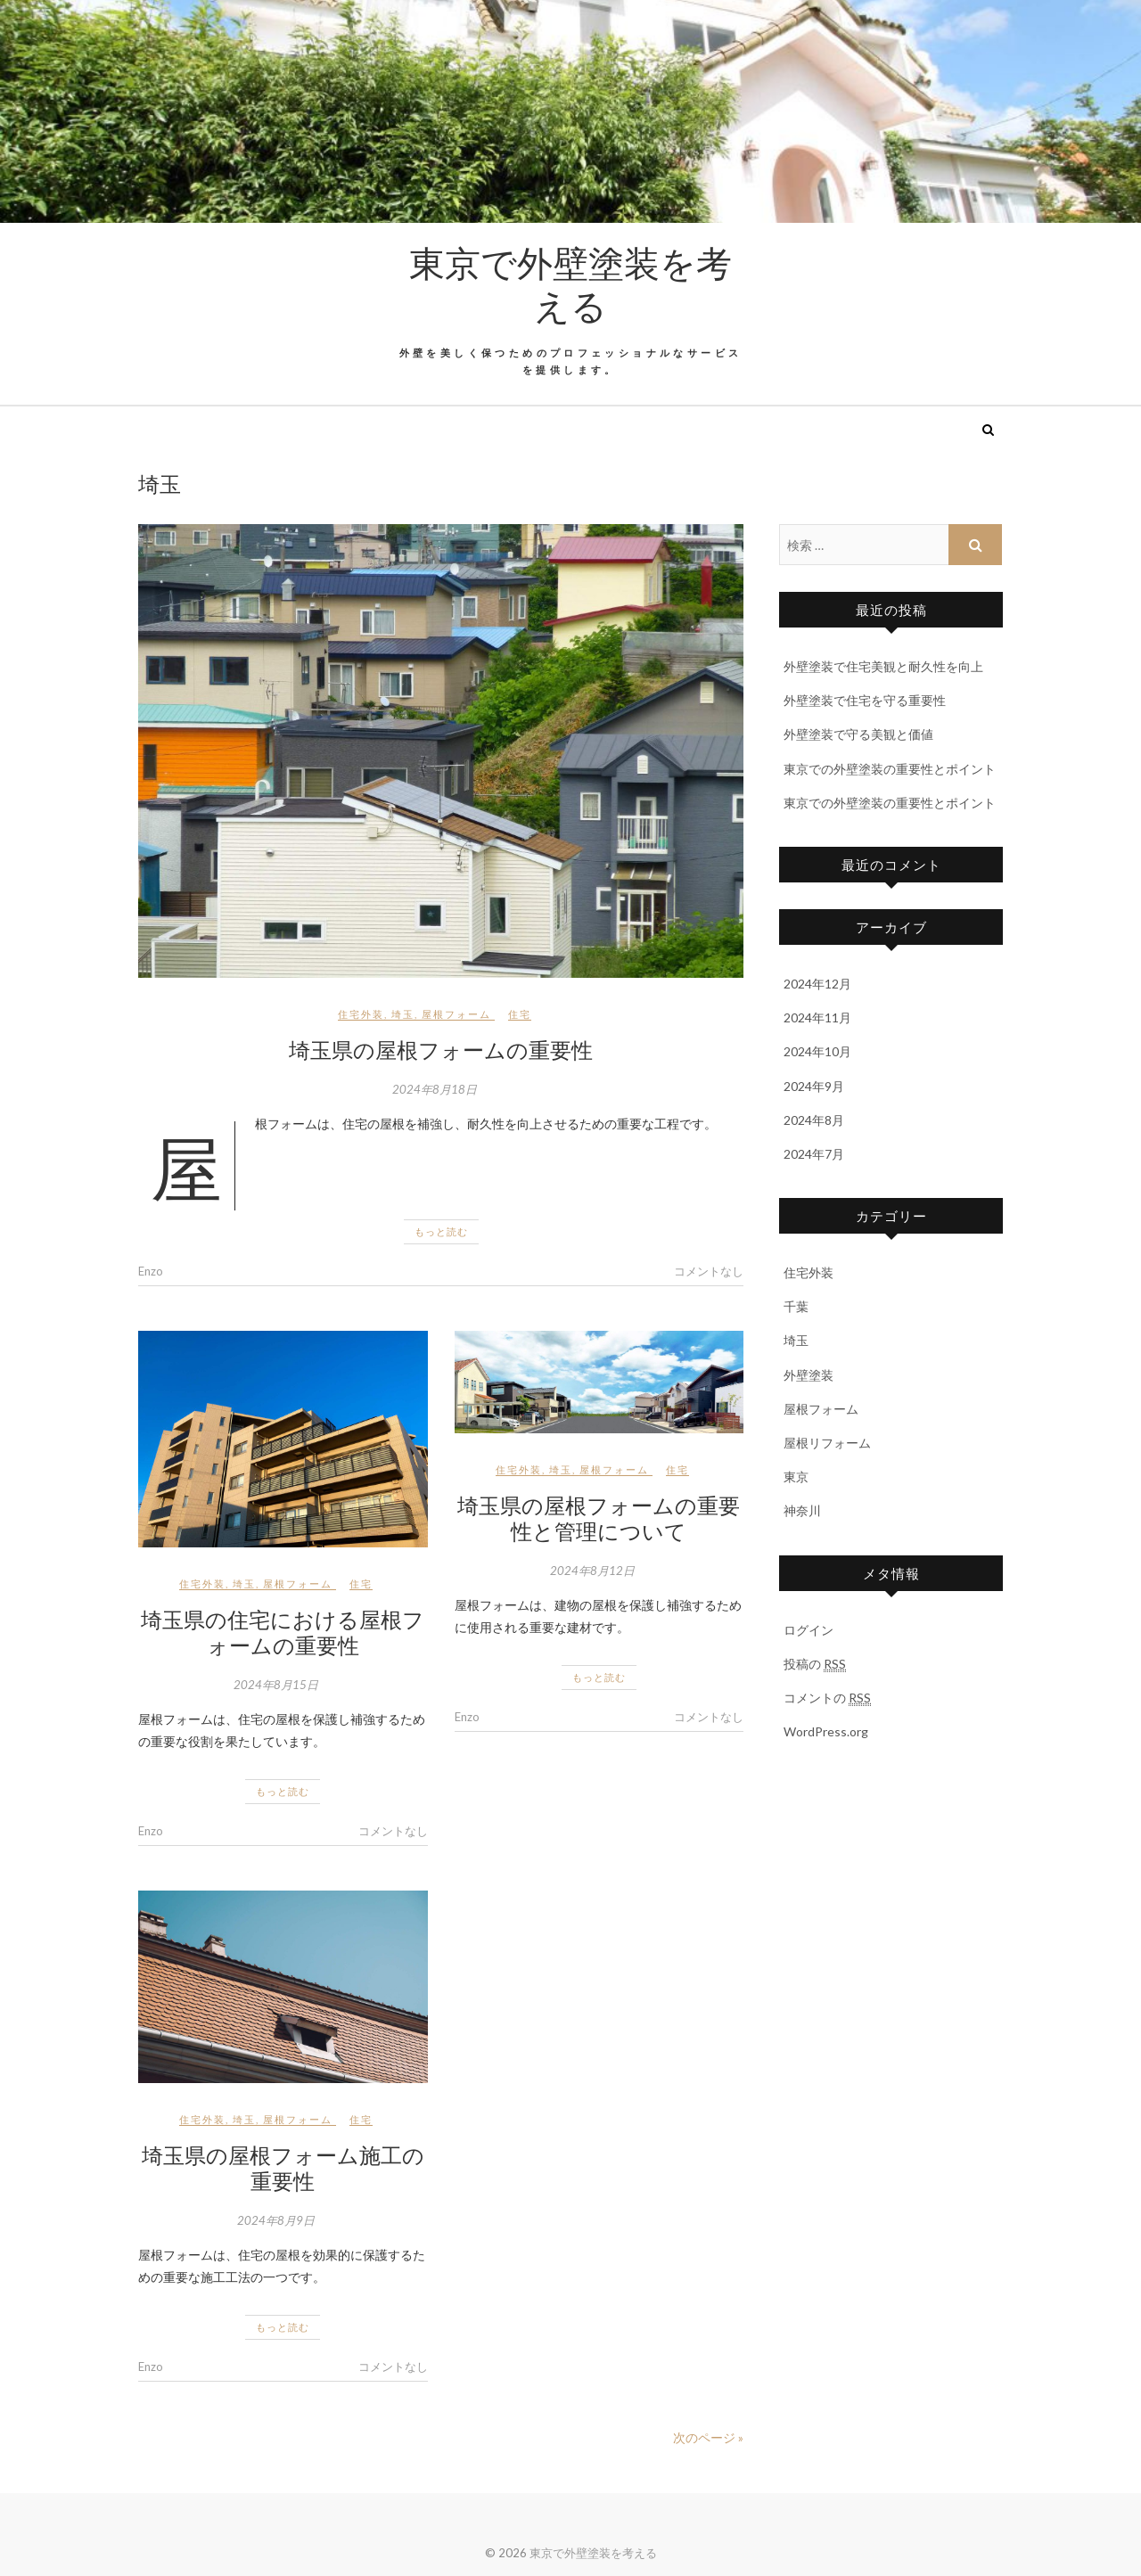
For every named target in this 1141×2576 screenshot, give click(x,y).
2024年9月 (814, 1086)
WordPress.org (826, 1731)
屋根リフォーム (827, 1442)
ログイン (808, 1629)
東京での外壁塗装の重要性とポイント (890, 768)
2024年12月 (817, 983)
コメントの (827, 1698)
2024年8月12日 (592, 1570)
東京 (796, 1476)
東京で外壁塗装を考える (570, 283)
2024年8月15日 (276, 1685)
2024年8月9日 (276, 2220)
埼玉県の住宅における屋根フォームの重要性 (282, 1631)
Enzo (150, 1271)
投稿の (815, 1664)
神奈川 (802, 1510)
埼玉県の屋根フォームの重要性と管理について (598, 1517)
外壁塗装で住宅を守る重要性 (865, 700)
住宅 (519, 1014)
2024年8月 (814, 1120)
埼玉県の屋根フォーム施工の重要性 (283, 2167)
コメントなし (708, 1271)
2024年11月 (817, 1017)
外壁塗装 (808, 1374)
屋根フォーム (456, 1014)
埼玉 (403, 1014)
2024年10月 (817, 1051)
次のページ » (708, 2437)
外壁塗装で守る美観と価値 (858, 734)
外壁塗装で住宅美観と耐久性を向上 (883, 666)
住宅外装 (361, 1014)
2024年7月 (814, 1153)
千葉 (796, 1306)
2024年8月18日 (434, 1089)
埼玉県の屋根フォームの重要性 (441, 1049)
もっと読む (441, 1231)
